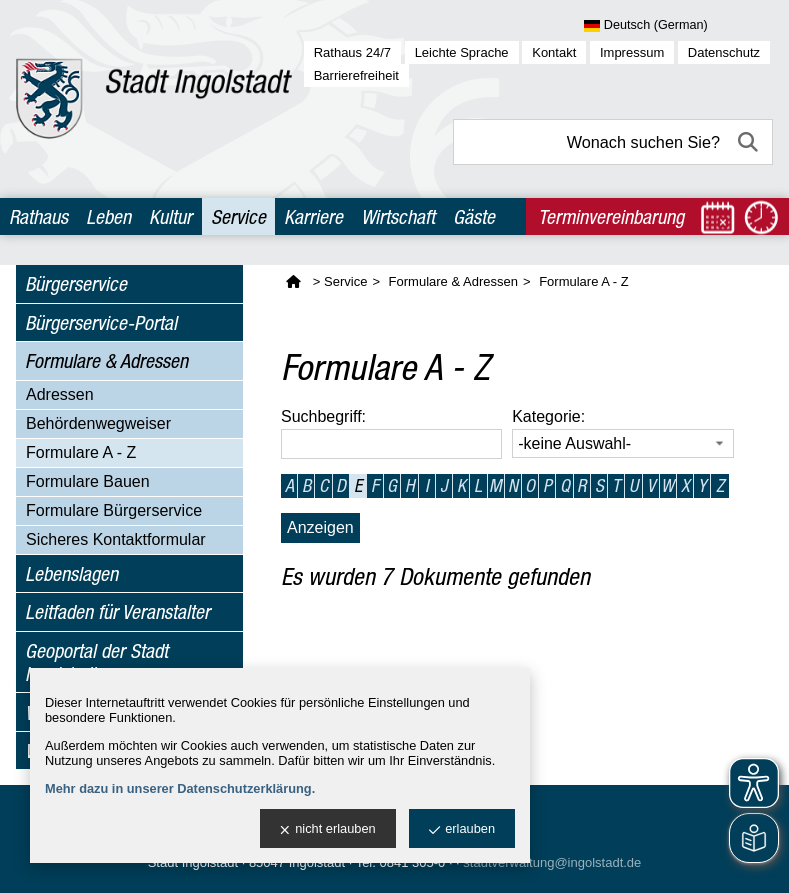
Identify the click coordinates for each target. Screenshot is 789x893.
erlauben (462, 829)
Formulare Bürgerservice (114, 510)
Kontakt (554, 52)
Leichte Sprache (462, 52)
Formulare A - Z (81, 452)
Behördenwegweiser (98, 423)
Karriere (313, 216)
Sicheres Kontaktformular (116, 539)
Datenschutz (724, 52)
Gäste (474, 216)
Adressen (60, 394)
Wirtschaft (398, 216)
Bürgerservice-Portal (101, 322)
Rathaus (38, 216)
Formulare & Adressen (106, 360)
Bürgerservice (76, 283)
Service (238, 216)
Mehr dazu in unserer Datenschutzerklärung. (180, 788)
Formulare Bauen (88, 481)
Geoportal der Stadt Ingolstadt (96, 662)
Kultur (170, 216)
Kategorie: (548, 416)
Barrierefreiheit (356, 75)
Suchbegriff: (323, 416)
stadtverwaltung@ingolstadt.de (552, 862)
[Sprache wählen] (678, 26)
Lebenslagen (71, 573)
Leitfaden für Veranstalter (117, 611)
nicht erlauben (327, 829)
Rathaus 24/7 (352, 52)
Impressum (632, 52)
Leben (108, 216)
